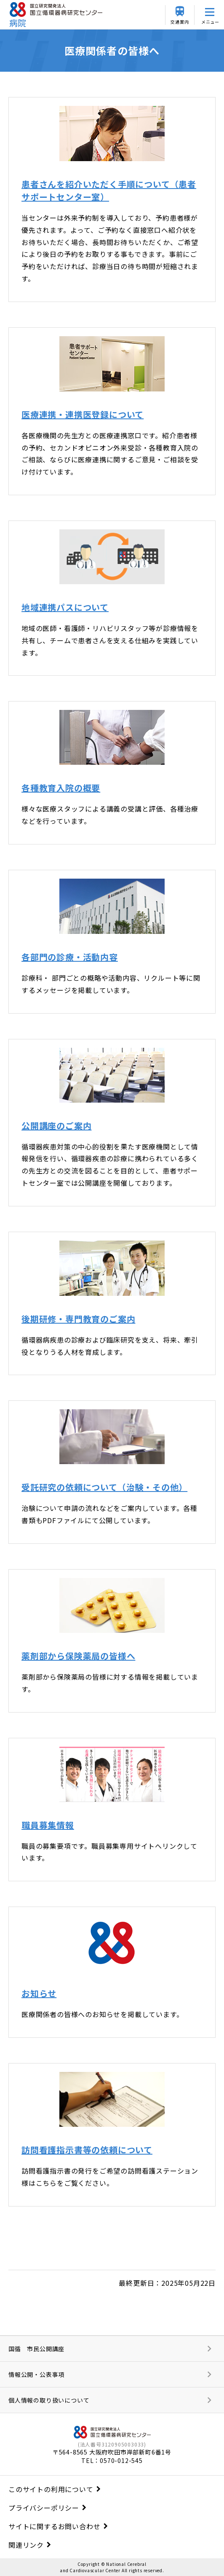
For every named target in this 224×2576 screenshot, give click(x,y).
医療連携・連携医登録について (82, 414)
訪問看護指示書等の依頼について (86, 2150)
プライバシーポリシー (43, 2508)
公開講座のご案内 (56, 1125)
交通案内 (180, 22)
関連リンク (26, 2545)
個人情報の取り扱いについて (48, 2400)
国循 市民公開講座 (36, 2348)
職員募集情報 (47, 1825)
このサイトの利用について (50, 2489)
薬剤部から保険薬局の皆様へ (78, 1656)
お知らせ (38, 1993)
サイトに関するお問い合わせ (54, 2526)
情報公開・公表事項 (36, 2374)
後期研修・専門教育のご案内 (78, 1319)
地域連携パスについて (65, 607)
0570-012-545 (121, 2460)
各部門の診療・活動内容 (69, 957)
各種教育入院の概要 (60, 788)
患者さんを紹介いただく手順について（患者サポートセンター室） (108, 190)
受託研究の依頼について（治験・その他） (104, 1487)
